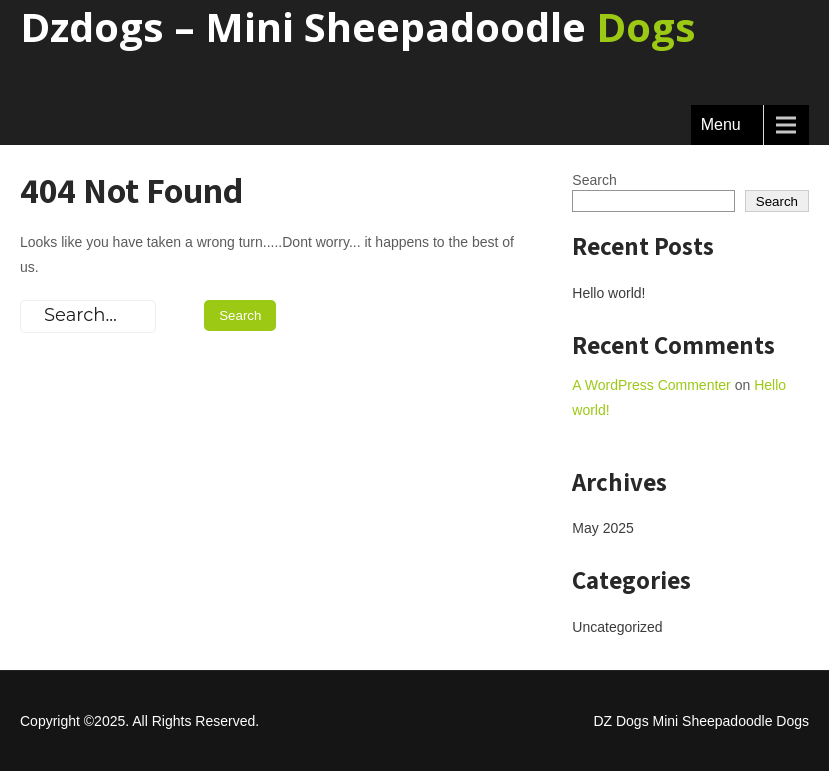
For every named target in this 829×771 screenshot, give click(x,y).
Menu (721, 124)
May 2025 (602, 528)
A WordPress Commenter (651, 385)
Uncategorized (617, 627)
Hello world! (608, 293)
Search (594, 180)
